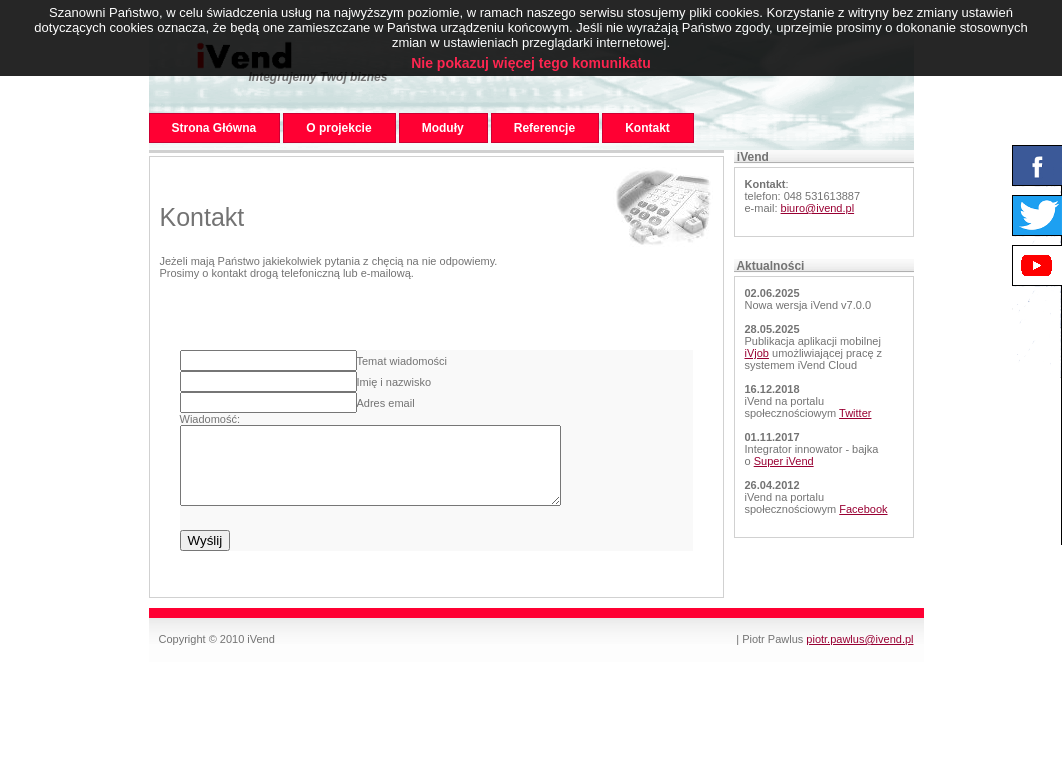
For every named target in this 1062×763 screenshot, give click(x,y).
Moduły (443, 128)
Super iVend (784, 461)
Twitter (855, 413)
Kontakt (647, 128)
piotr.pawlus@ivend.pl (859, 654)
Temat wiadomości (402, 361)
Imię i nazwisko (394, 382)
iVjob (757, 353)
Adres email (386, 403)
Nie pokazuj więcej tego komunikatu (531, 63)
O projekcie (338, 128)
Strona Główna (214, 128)
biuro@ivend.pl (818, 208)
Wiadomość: (210, 419)
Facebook (863, 509)
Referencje (544, 128)
